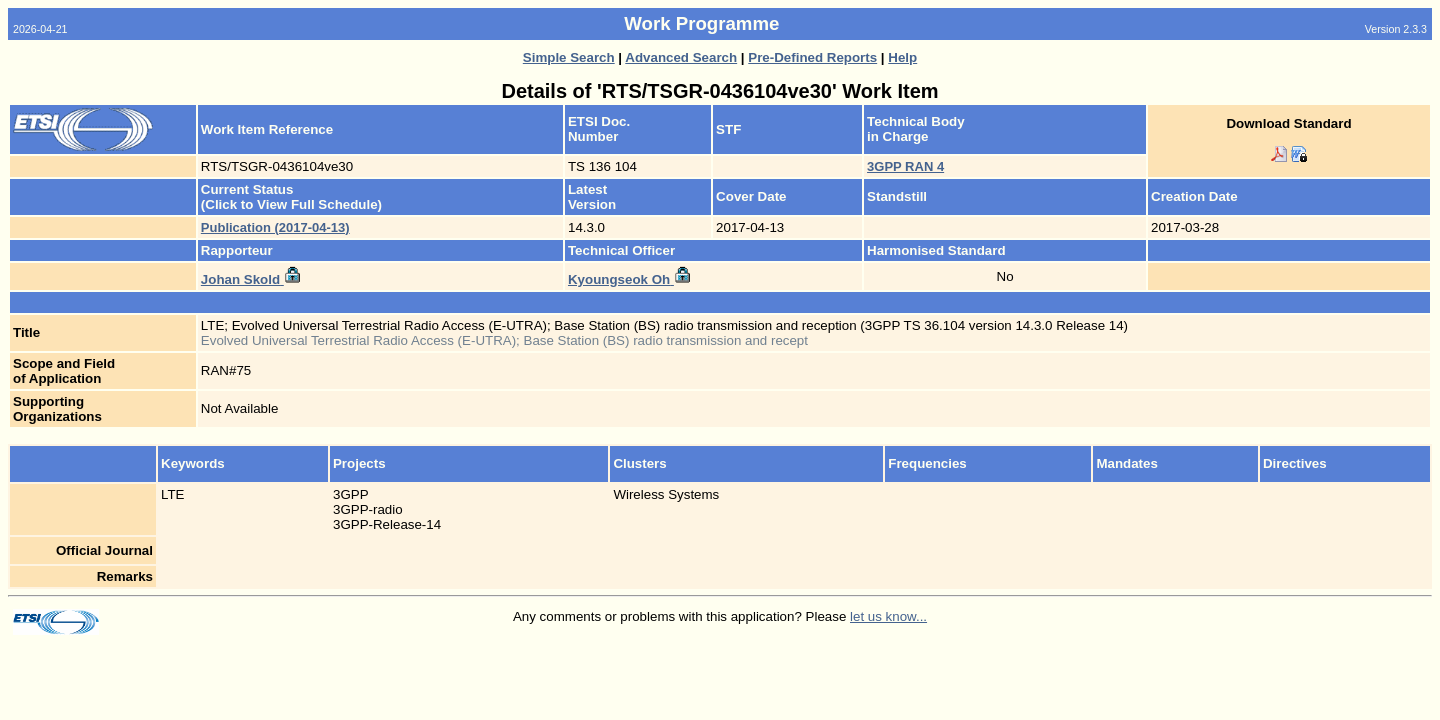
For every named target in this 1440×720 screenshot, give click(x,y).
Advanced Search (681, 57)
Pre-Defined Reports (812, 57)
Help (902, 57)
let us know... (888, 616)
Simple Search (569, 57)
